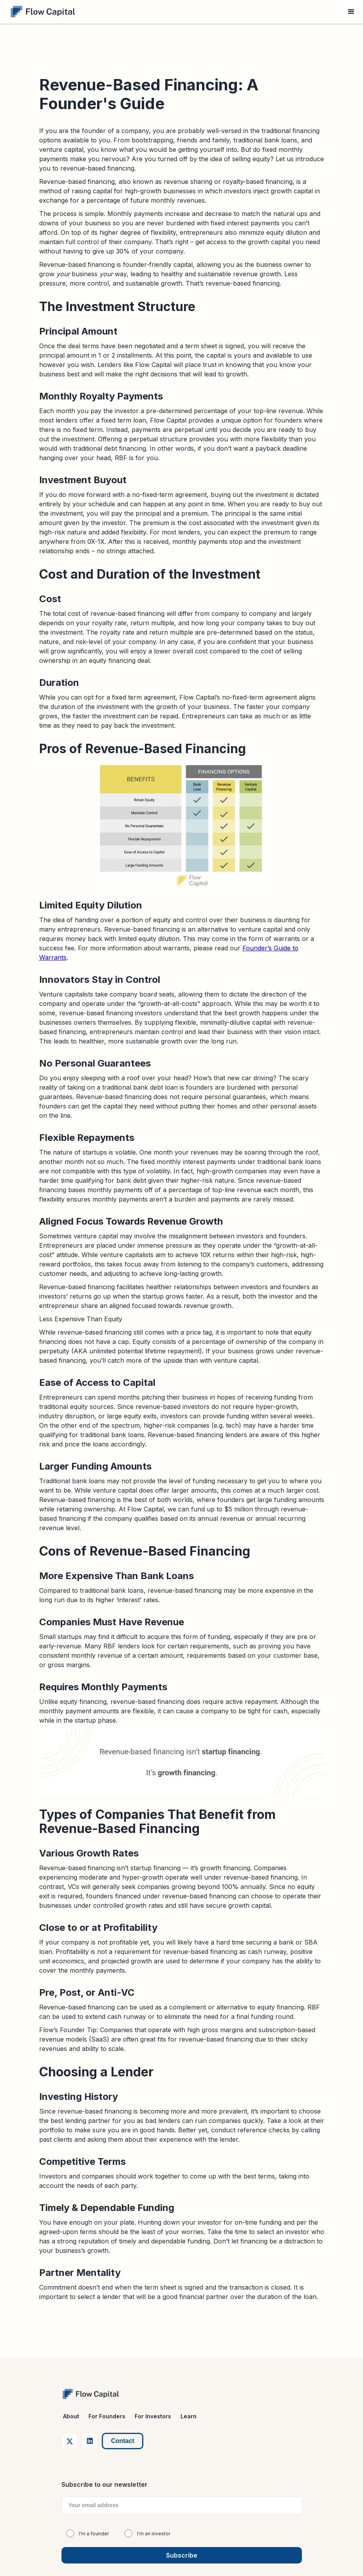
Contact (122, 2440)
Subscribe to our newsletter (104, 2484)
